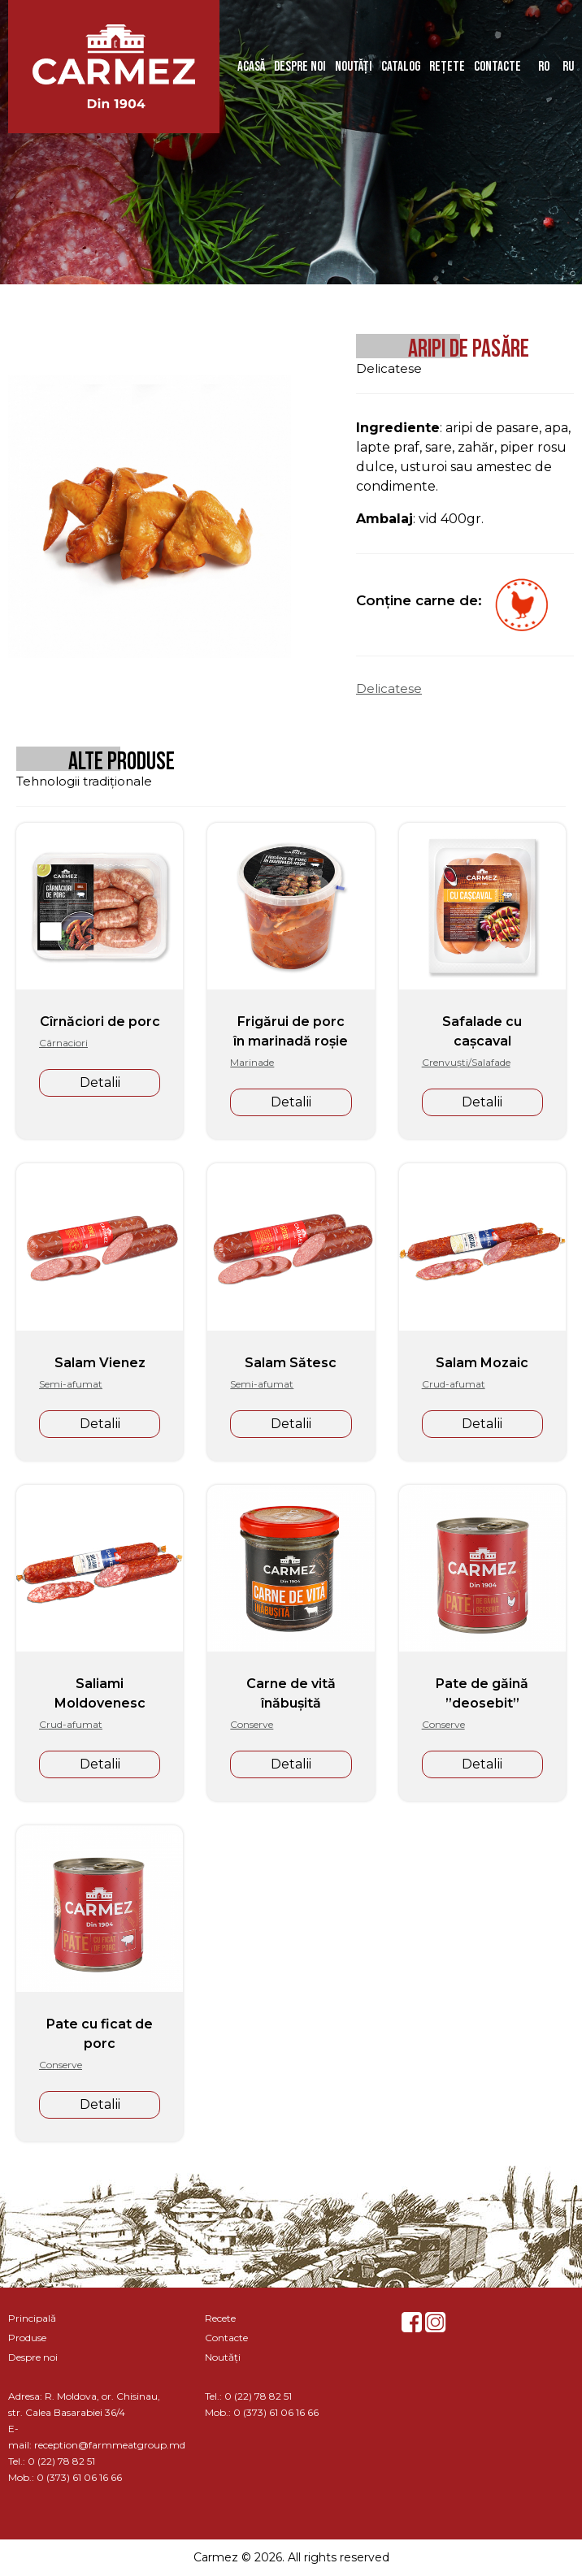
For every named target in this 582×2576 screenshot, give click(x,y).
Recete (220, 2318)
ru (568, 66)
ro (543, 66)
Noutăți (353, 66)
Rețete (447, 66)
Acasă (251, 66)
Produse (27, 2337)
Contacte (497, 66)
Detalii (100, 1082)
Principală (32, 2318)
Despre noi (300, 66)
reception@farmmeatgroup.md (109, 2445)
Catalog (400, 66)
